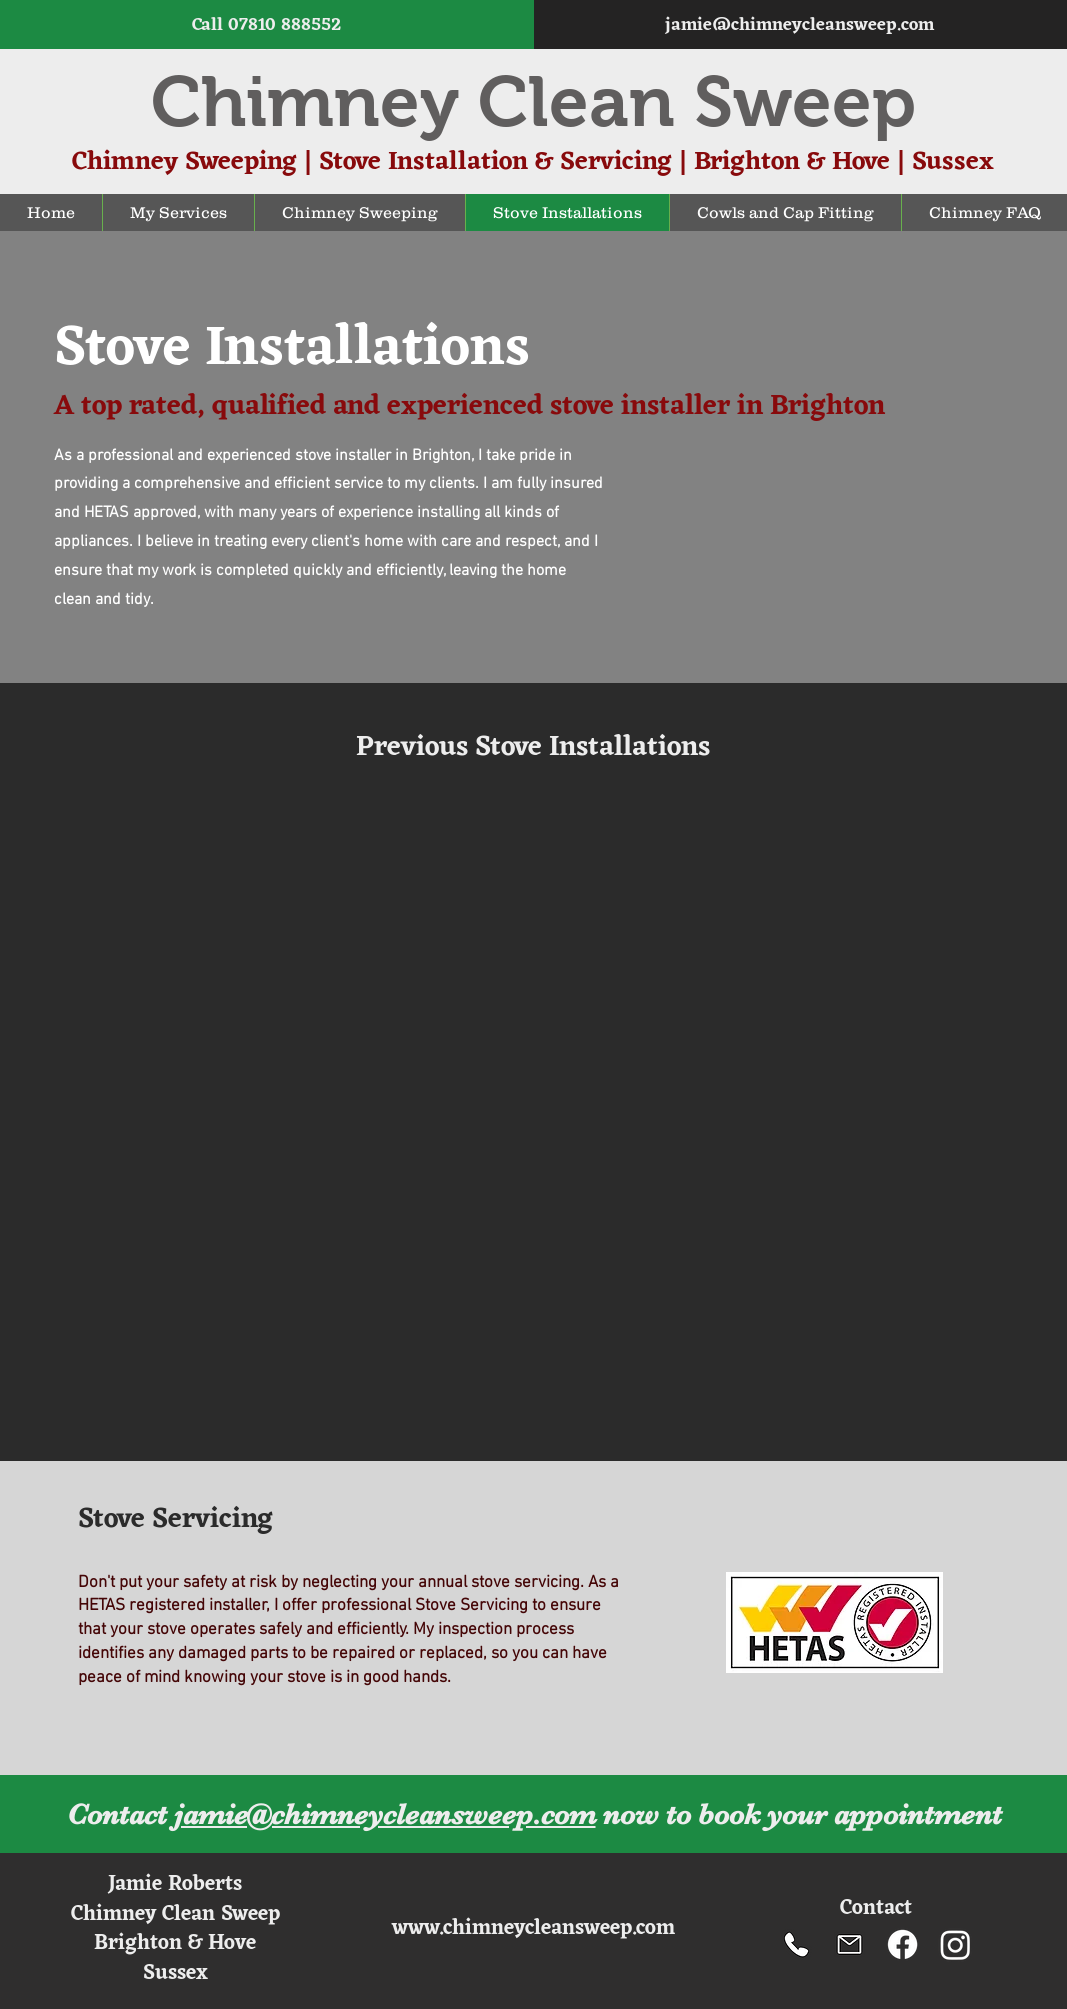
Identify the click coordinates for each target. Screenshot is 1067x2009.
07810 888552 (284, 25)
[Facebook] (902, 1944)
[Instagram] (955, 1944)
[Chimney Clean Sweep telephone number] (796, 1944)
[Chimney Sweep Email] (849, 1944)
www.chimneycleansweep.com (533, 1928)
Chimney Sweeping (184, 162)
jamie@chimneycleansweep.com (799, 25)
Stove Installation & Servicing (495, 162)
